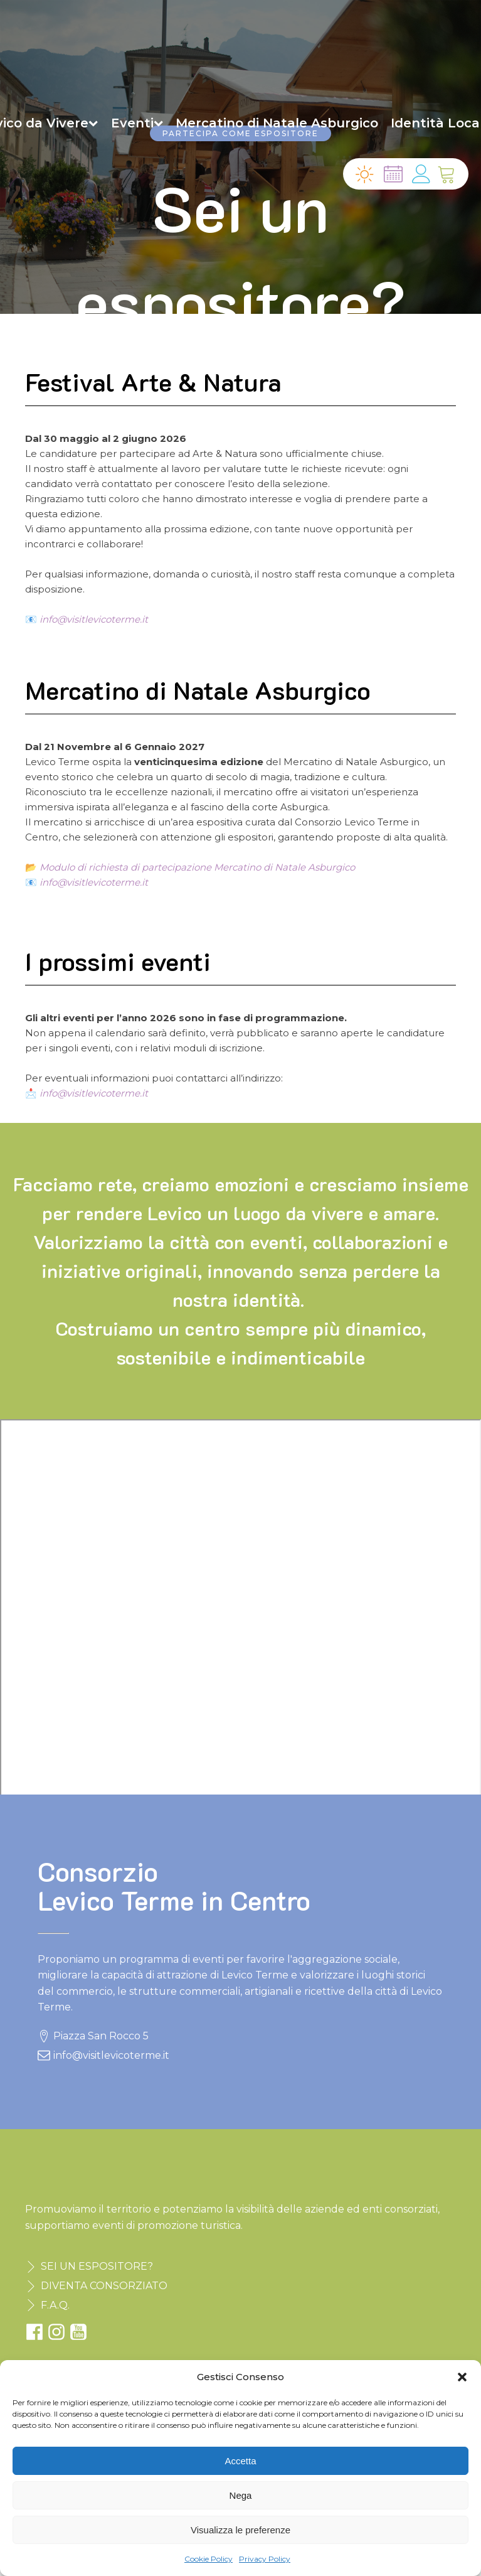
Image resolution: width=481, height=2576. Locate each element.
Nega (241, 2495)
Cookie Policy (208, 2558)
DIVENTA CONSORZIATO (104, 2286)
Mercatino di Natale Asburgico (277, 123)
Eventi (137, 123)
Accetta (240, 2460)
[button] (462, 2377)
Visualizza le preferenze (240, 2530)
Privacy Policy (264, 2558)
